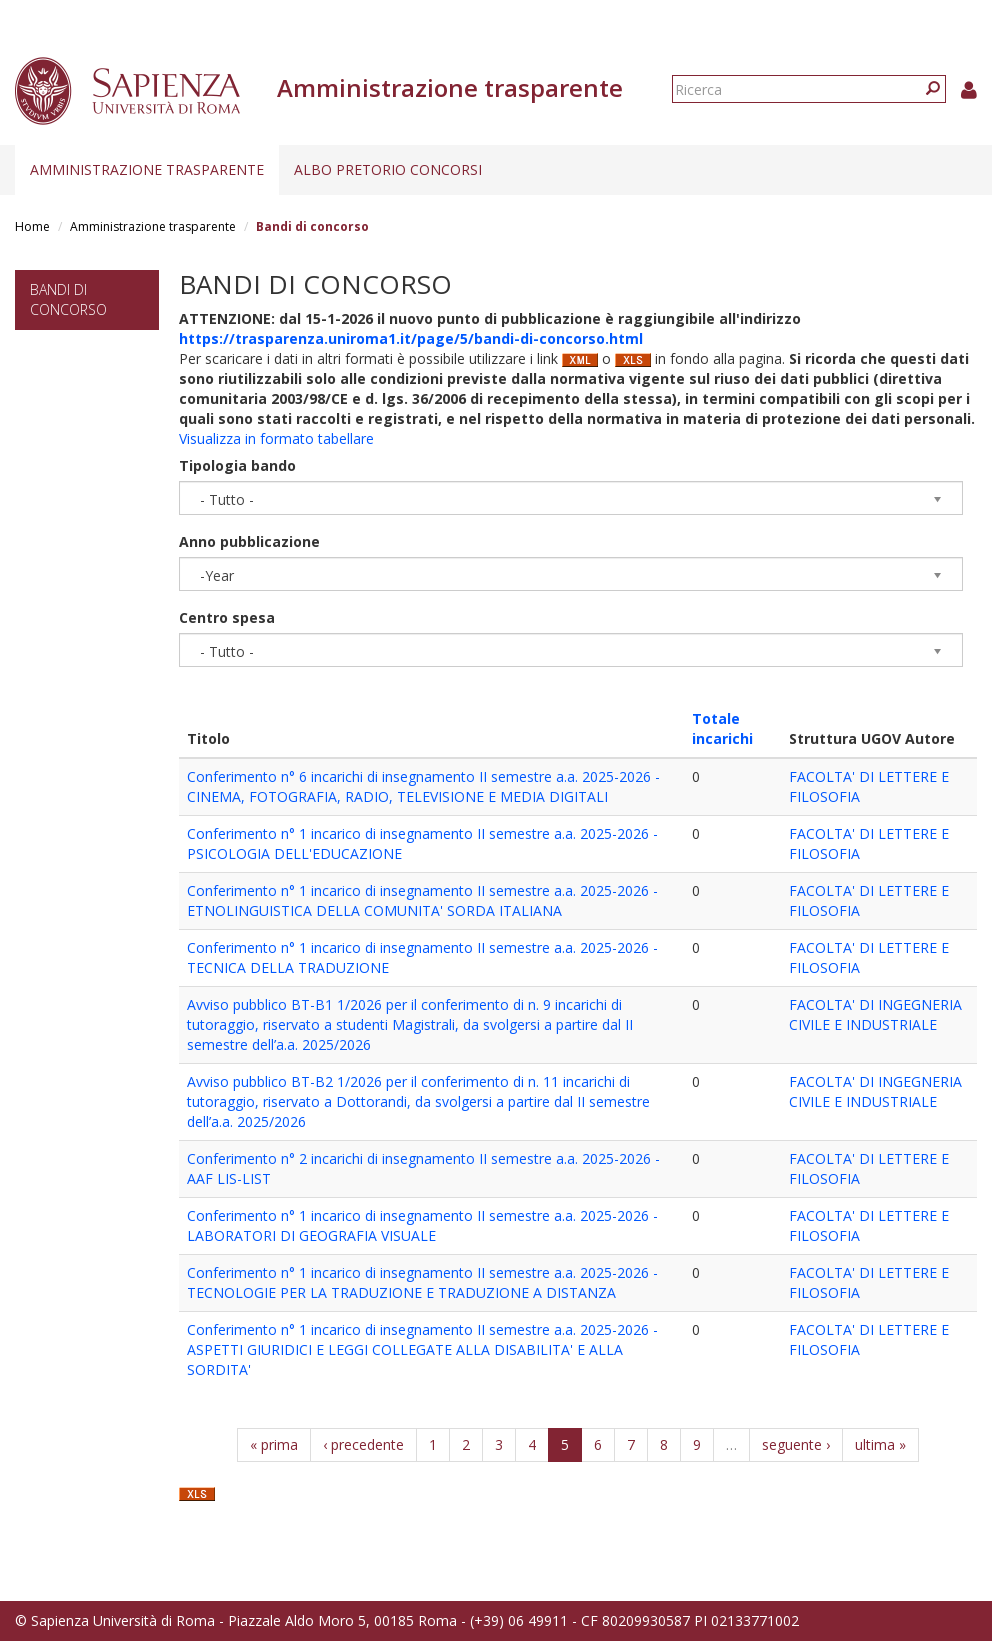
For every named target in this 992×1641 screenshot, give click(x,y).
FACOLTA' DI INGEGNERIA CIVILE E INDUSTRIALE (875, 1014)
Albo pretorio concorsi (388, 169)
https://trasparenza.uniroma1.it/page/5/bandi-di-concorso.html (411, 338)
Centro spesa (227, 617)
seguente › (796, 1444)
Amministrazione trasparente (147, 169)
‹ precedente (363, 1444)
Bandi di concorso (68, 299)
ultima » (880, 1444)
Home (32, 226)
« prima (274, 1444)
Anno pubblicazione (249, 541)
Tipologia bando (237, 465)
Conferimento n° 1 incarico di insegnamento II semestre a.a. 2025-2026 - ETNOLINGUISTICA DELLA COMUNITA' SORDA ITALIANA (422, 900)
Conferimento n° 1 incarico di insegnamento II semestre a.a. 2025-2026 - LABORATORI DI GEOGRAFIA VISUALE (422, 1225)
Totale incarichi (722, 728)
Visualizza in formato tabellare (276, 438)
